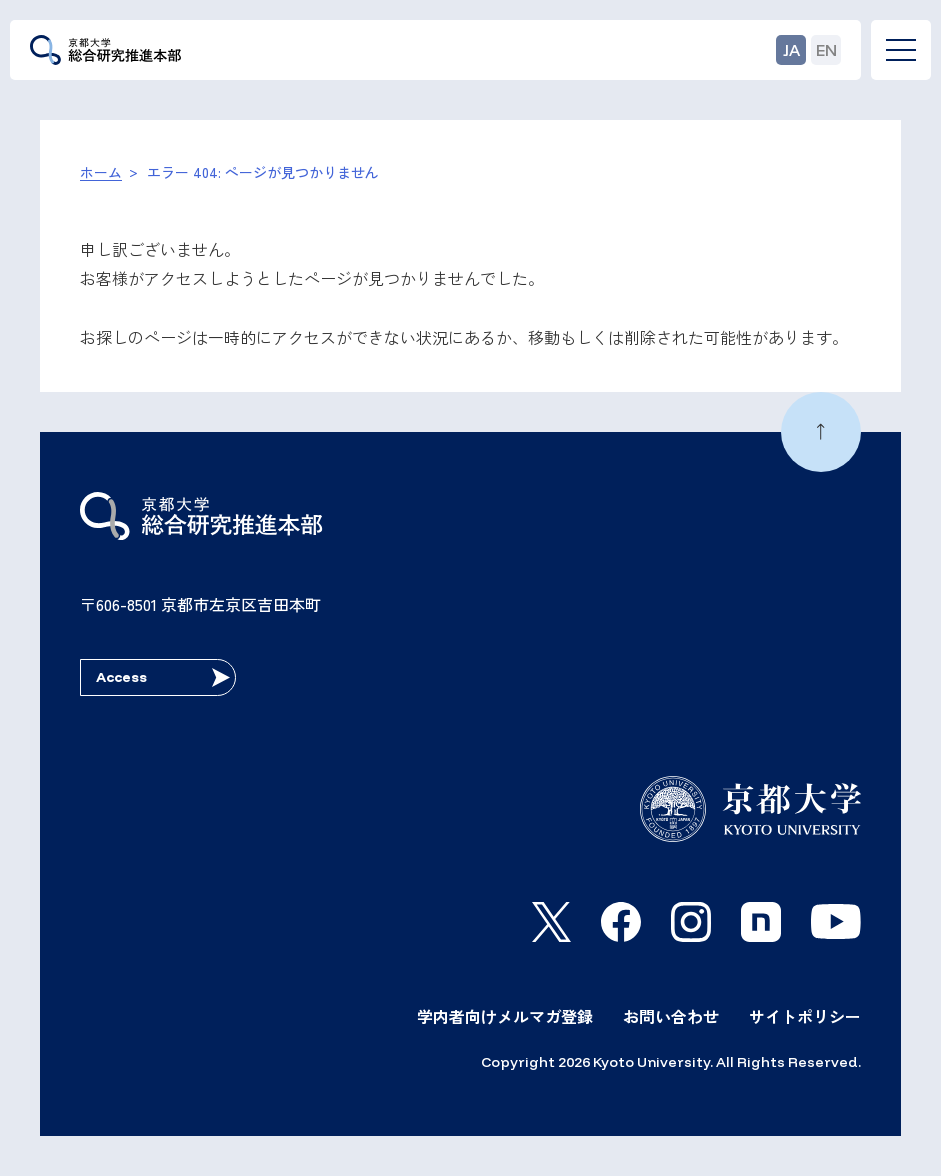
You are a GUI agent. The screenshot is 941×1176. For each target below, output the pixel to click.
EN (826, 50)
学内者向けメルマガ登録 (505, 1016)
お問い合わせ (671, 1016)
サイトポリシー (805, 1016)
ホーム (101, 172)
